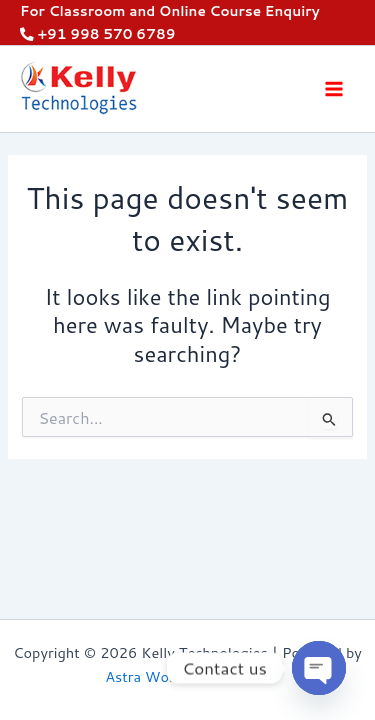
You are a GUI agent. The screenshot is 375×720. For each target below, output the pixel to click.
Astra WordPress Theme (187, 676)
